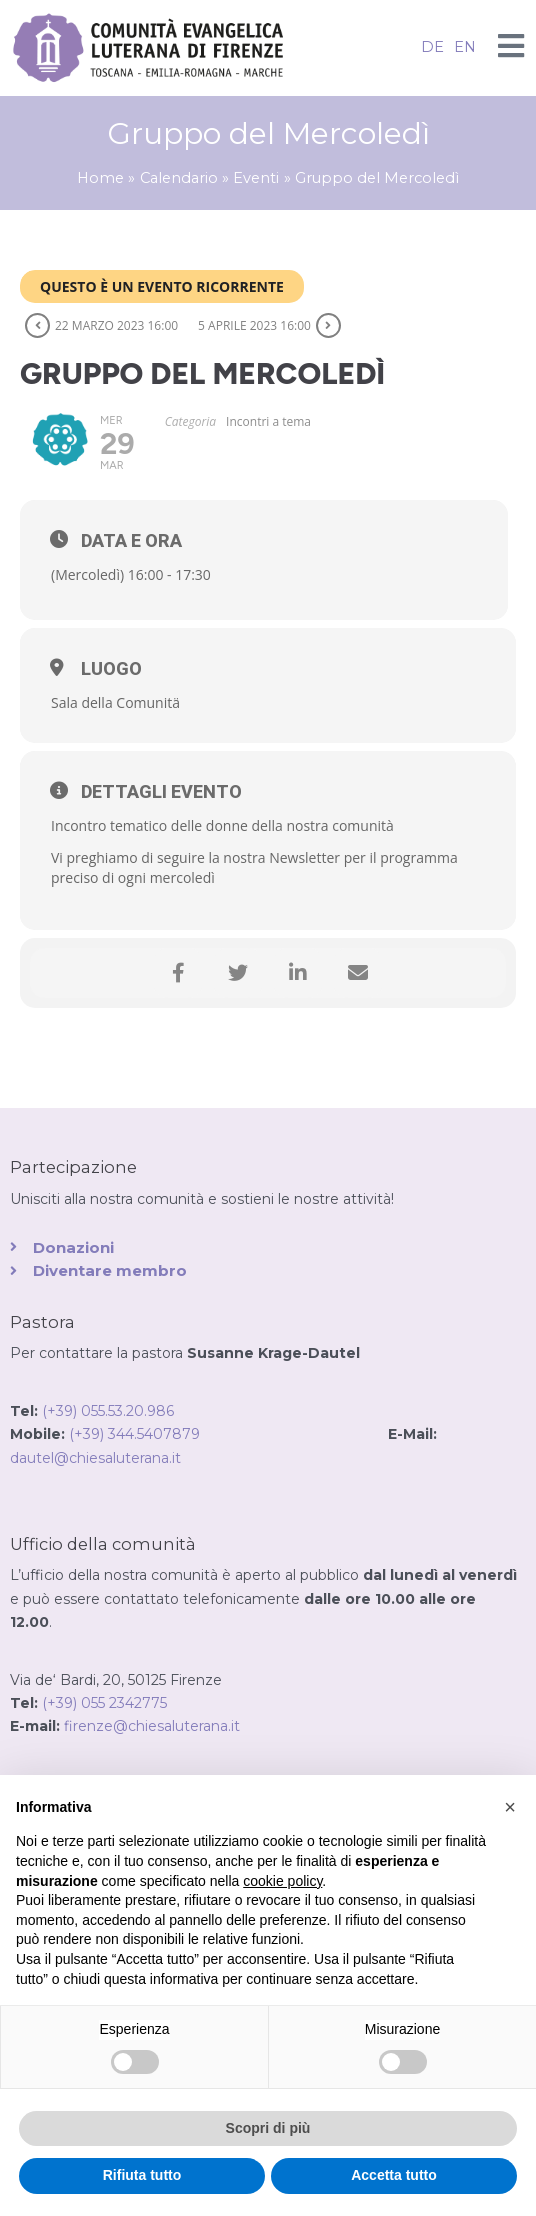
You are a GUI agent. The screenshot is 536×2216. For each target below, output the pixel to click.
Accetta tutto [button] (394, 2175)
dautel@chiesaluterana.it (95, 1458)
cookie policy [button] (282, 1881)
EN (465, 47)
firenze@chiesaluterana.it (152, 1726)
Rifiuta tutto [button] (142, 2175)
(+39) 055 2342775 (104, 1703)
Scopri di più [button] (268, 2128)
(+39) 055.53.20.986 (108, 1411)
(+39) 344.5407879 (228, 1434)
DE (432, 47)
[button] (510, 1807)
